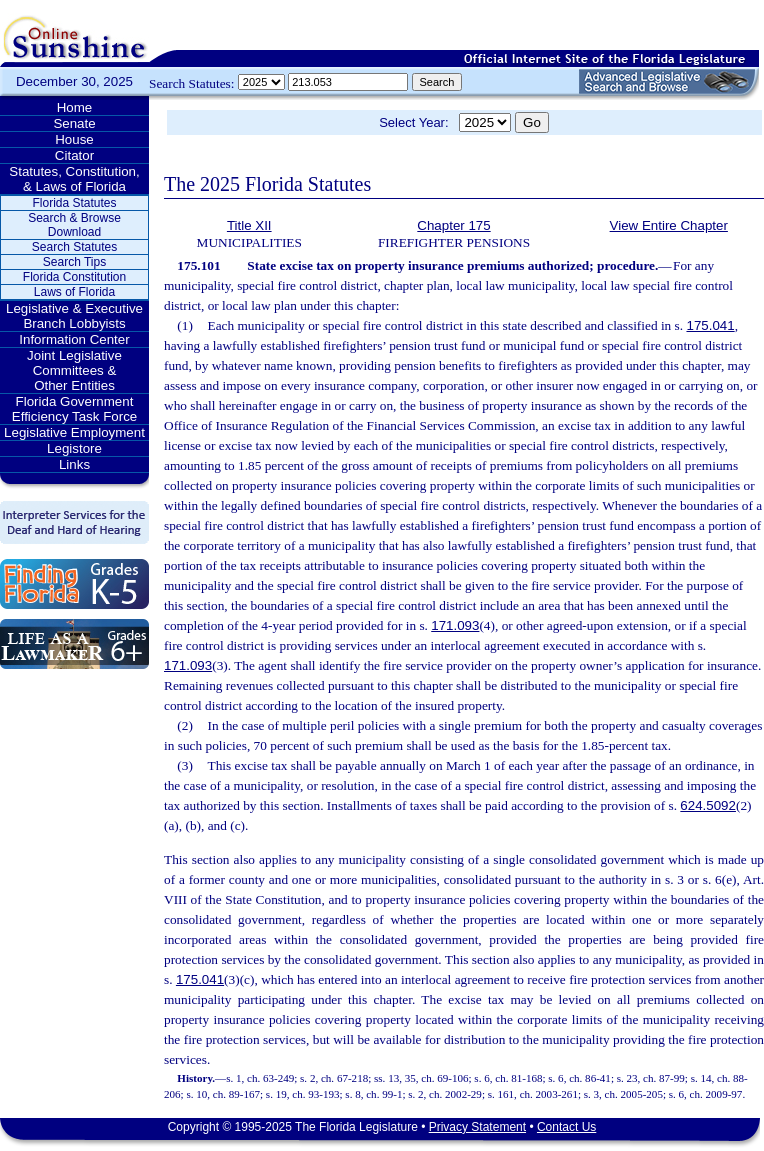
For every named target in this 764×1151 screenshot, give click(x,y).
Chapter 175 (453, 225)
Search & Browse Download (74, 225)
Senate (74, 123)
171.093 (455, 625)
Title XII (249, 225)
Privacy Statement (477, 1127)
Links (74, 464)
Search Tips (74, 262)
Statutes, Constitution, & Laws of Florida (74, 179)
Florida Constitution (74, 277)
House (74, 139)
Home (75, 107)
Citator (74, 155)
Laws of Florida (74, 292)
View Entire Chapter (669, 225)
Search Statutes (74, 247)
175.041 (710, 325)
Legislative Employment (74, 432)
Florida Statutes (74, 203)
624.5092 (708, 805)
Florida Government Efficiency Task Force (74, 409)
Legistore (74, 448)
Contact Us (566, 1127)
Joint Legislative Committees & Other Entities (74, 370)
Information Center (74, 339)
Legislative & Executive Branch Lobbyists (74, 316)
